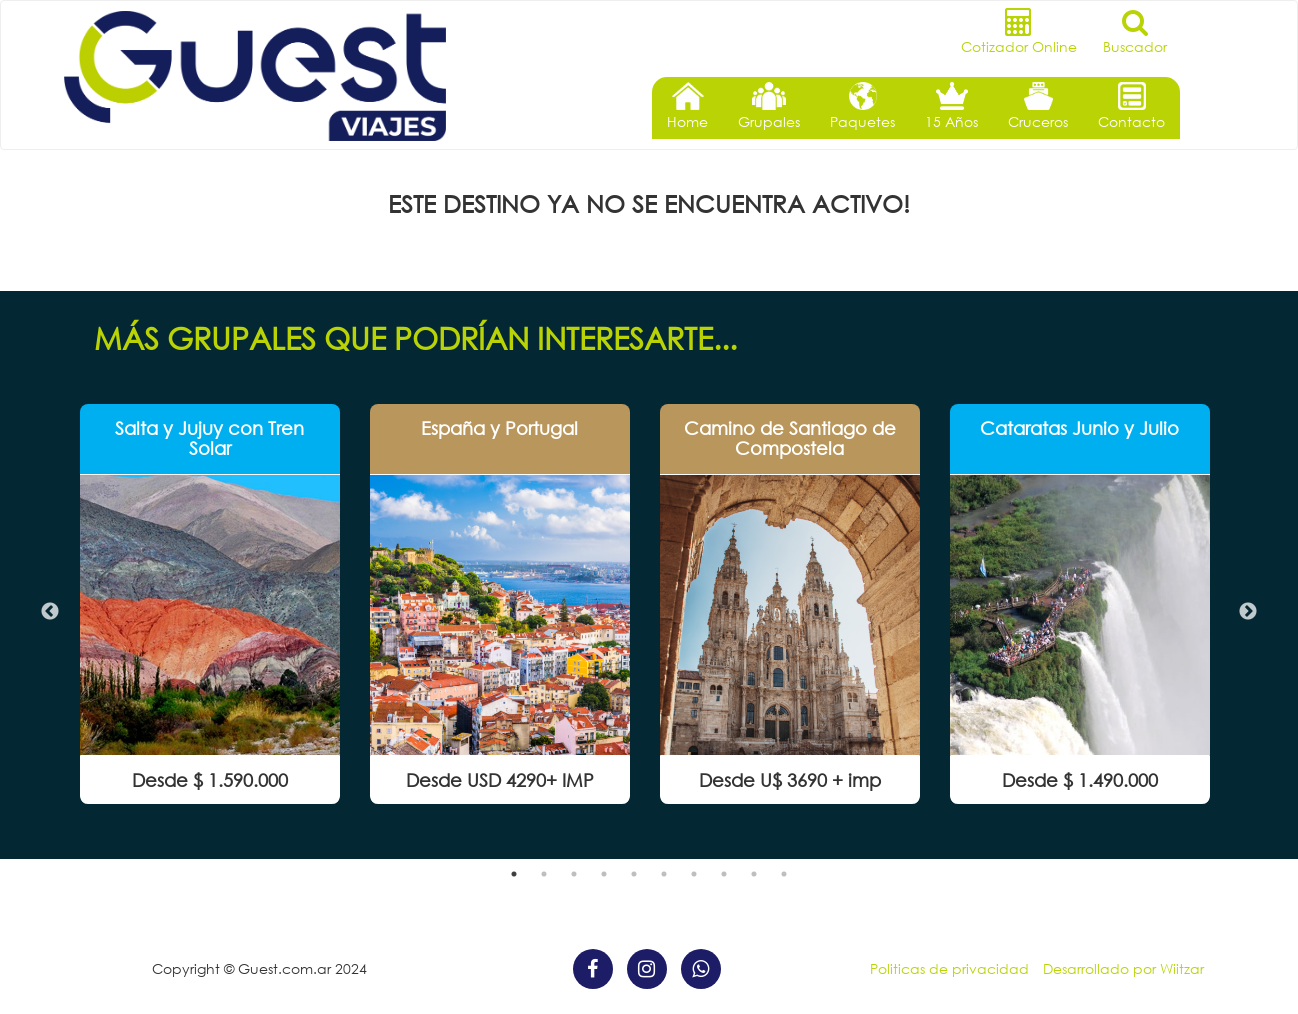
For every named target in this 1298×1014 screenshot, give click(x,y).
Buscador (1135, 32)
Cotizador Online (1019, 32)
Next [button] (1248, 612)
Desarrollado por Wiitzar (1123, 968)
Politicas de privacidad (949, 968)
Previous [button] (50, 612)
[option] (210, 604)
